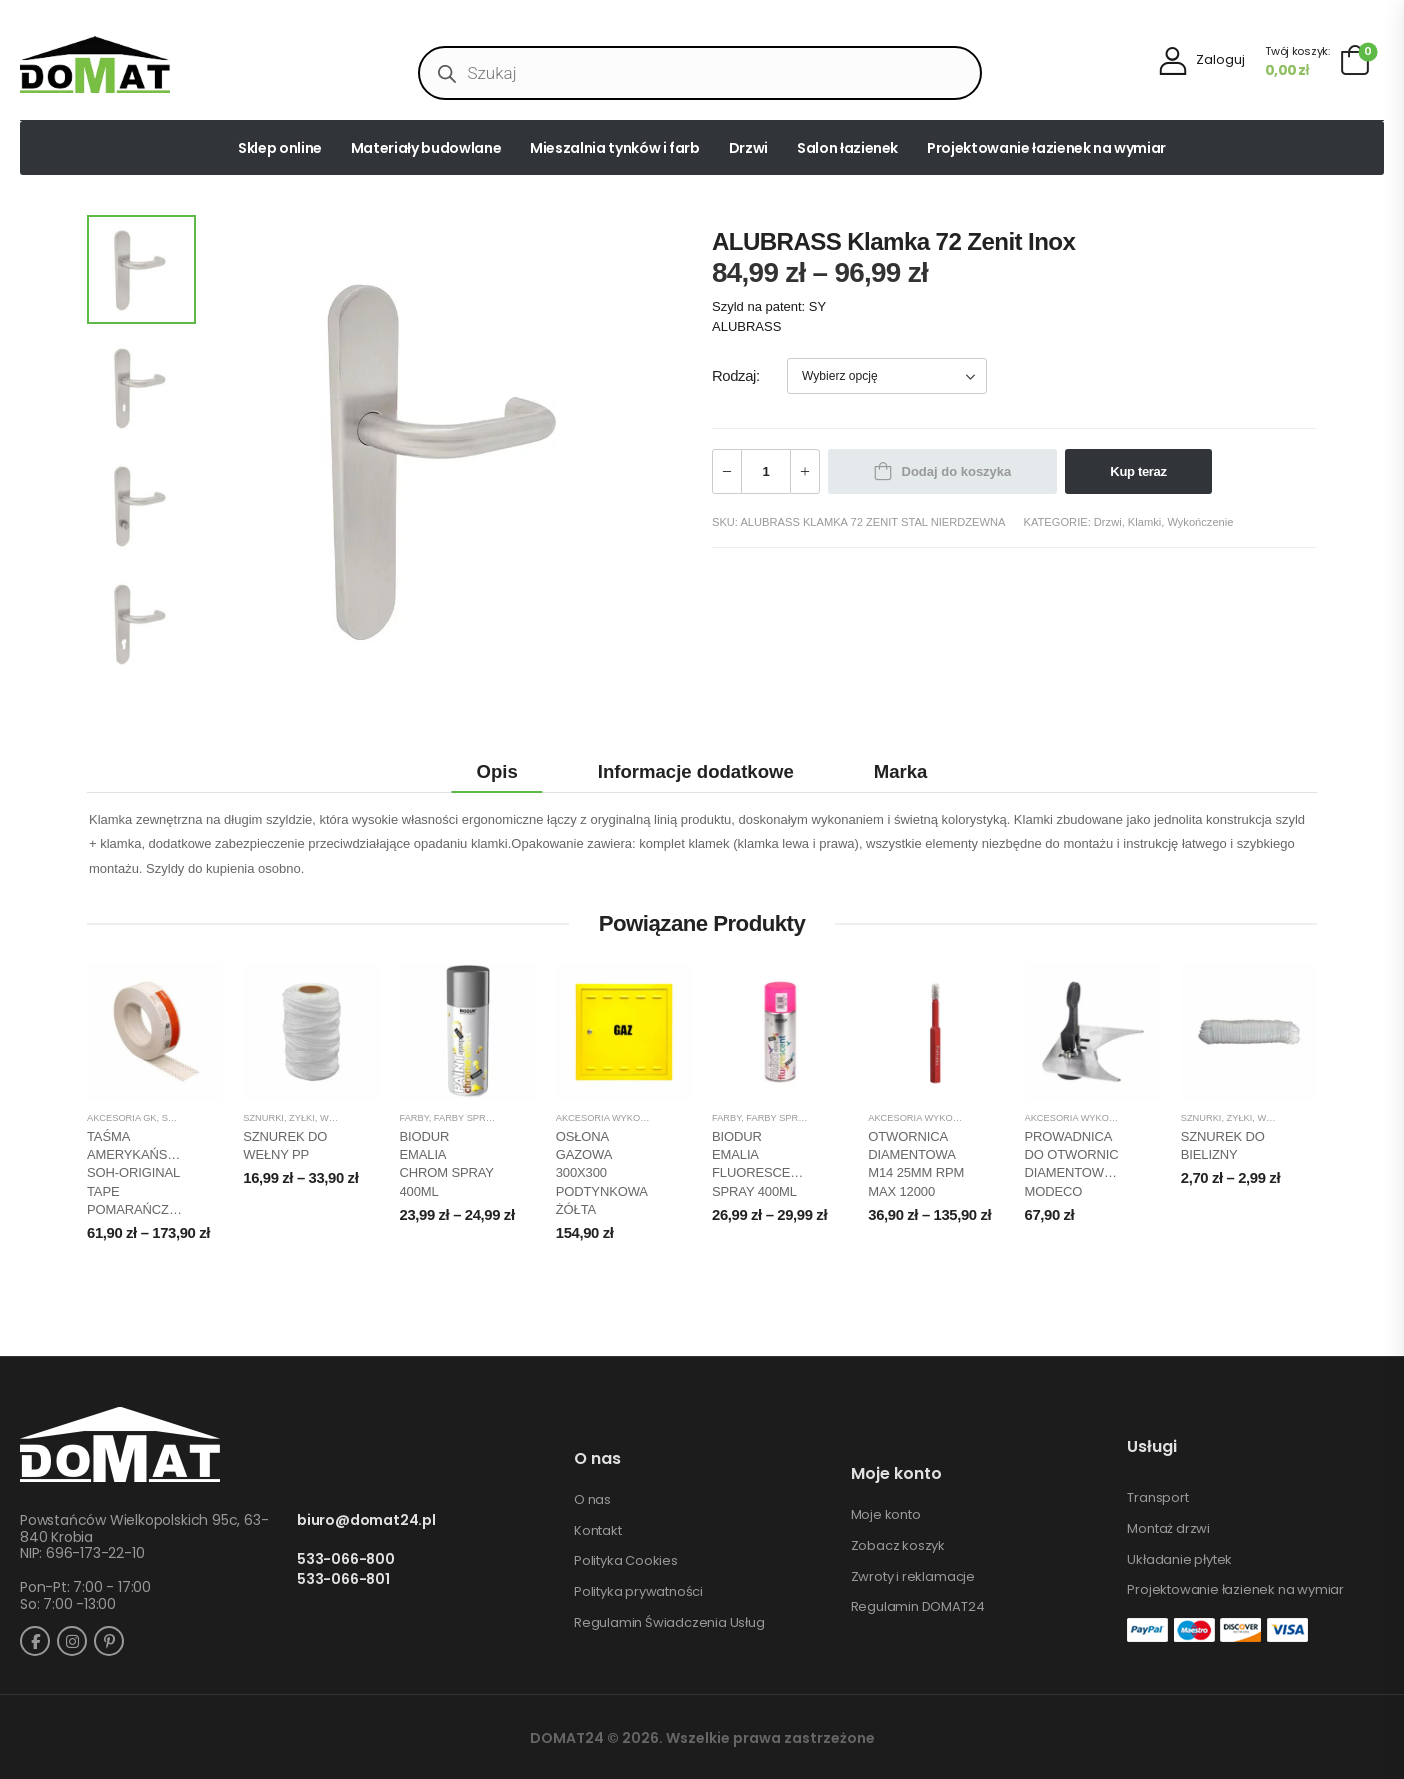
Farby (414, 1118)
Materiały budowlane (426, 148)
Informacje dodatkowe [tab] (696, 771)
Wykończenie (1200, 522)
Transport (1157, 1498)
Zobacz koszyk (898, 1546)
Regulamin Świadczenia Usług (669, 1623)
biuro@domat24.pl (366, 1520)
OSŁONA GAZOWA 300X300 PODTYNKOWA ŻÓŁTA (601, 1173)
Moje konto (886, 1515)
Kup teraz (1138, 471)
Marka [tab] (901, 771)
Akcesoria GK (122, 1118)
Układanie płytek (1179, 1560)
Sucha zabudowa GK (213, 1118)
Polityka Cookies (626, 1561)
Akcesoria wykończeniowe (626, 1118)
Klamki (1144, 522)
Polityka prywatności (638, 1592)
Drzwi (748, 148)
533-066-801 (343, 1579)
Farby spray (465, 1118)
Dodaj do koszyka (957, 471)
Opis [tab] (497, 771)
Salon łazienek (847, 148)
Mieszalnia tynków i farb (615, 148)
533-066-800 (346, 1559)
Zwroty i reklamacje (913, 1577)
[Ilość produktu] (766, 471)
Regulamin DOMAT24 (918, 1607)
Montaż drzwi (1168, 1529)
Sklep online (280, 148)
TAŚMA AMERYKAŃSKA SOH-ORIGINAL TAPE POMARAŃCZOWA (143, 1173)
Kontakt (598, 1531)
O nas (592, 1500)
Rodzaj (734, 376)
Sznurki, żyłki (279, 1118)
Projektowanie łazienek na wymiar (1046, 148)
